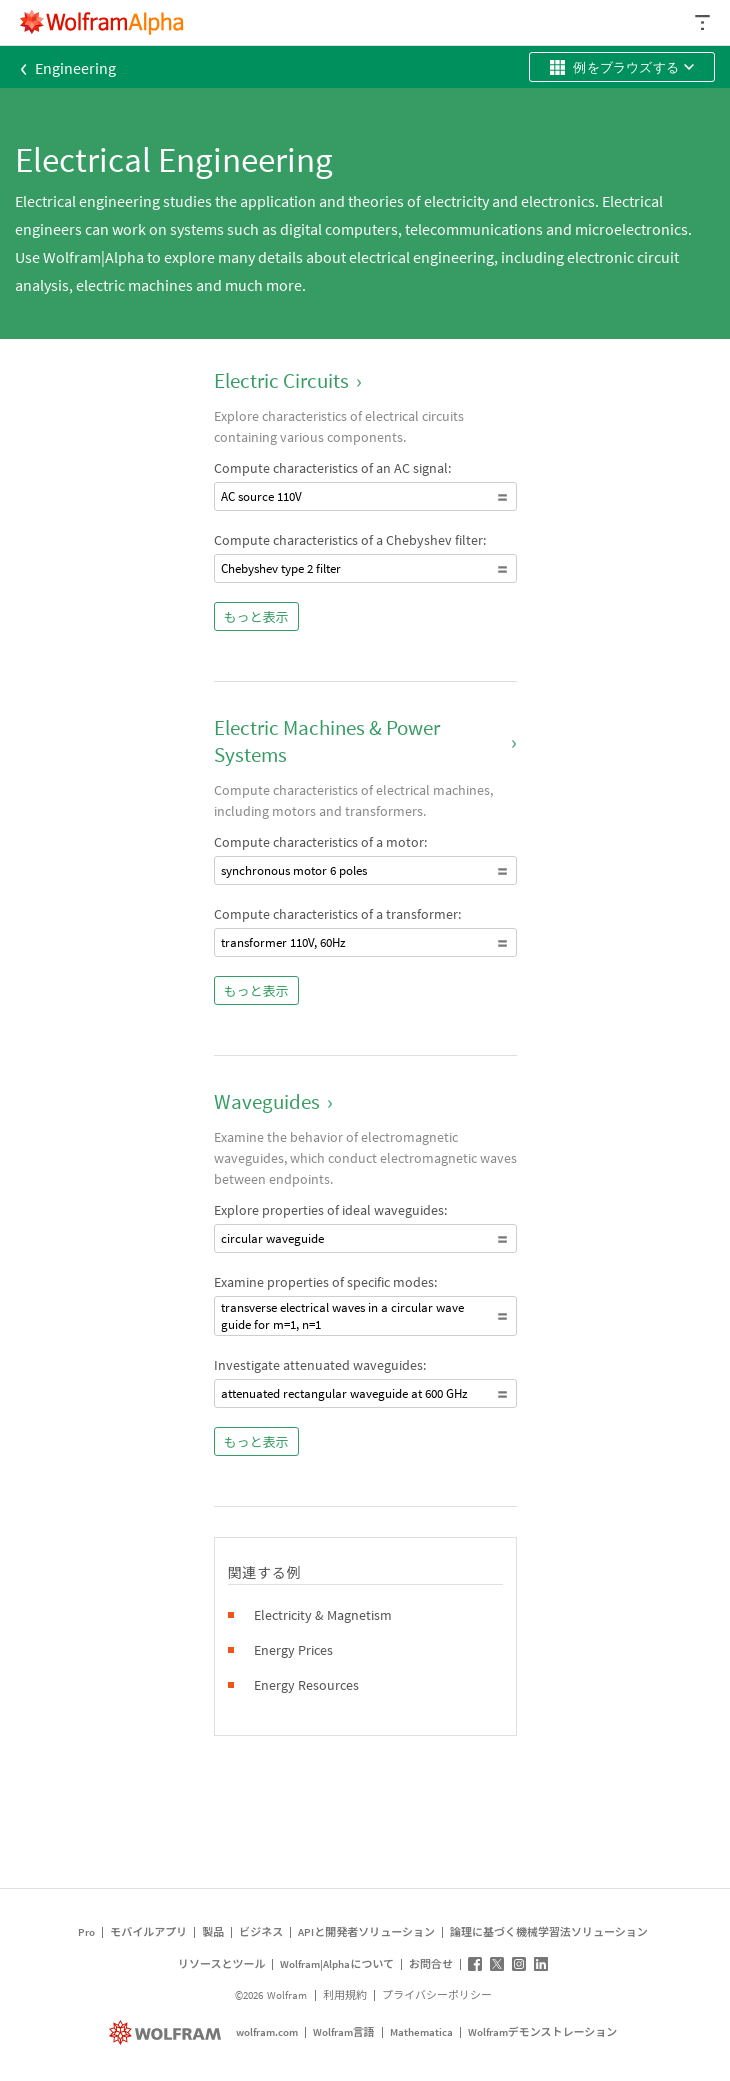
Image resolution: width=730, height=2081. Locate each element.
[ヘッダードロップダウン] (704, 22)
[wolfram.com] (167, 2032)
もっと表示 (256, 617)
